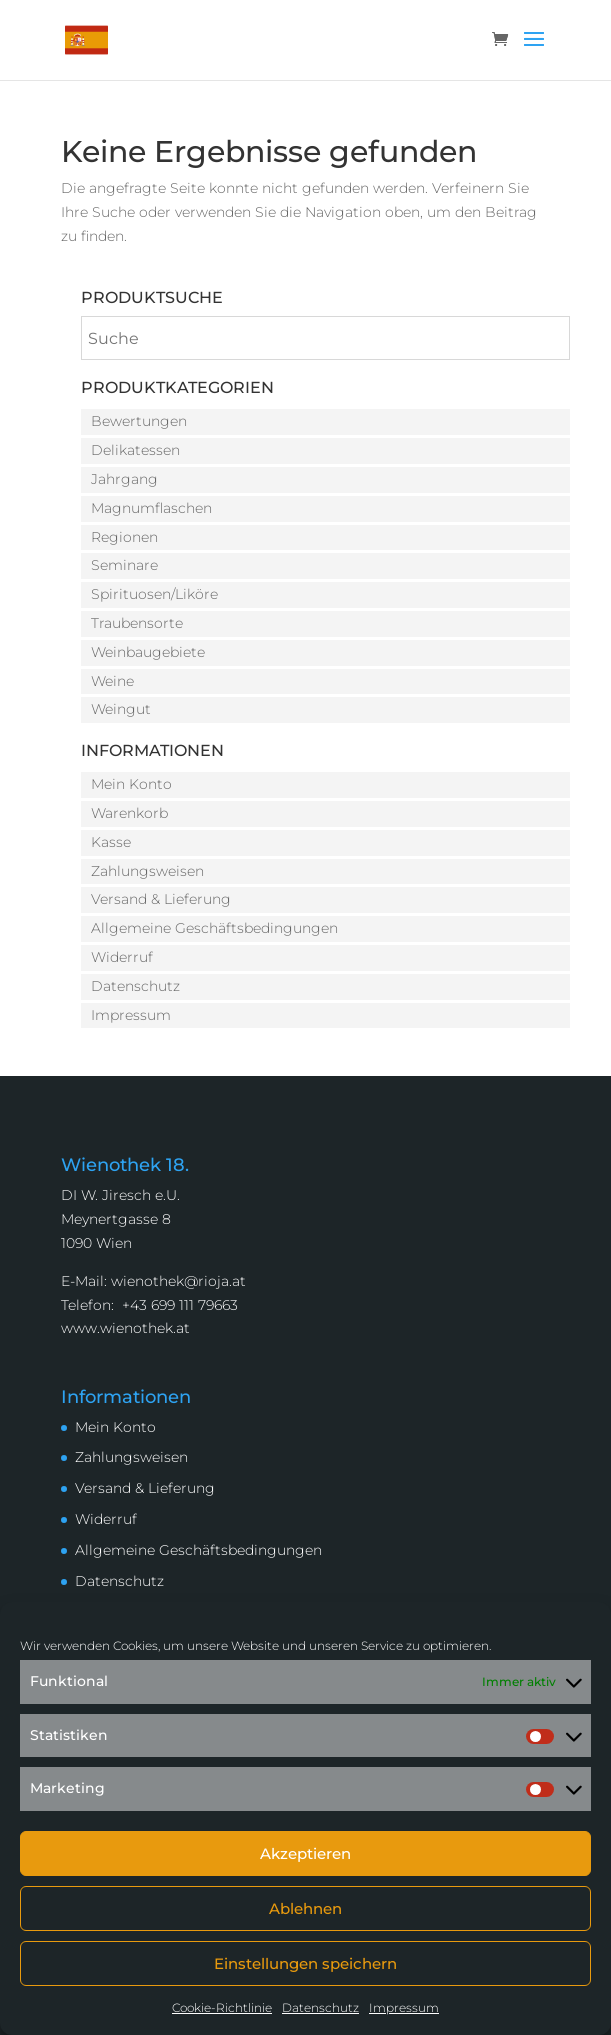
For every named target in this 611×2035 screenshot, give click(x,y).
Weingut (121, 709)
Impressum (404, 2007)
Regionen (124, 537)
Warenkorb (129, 813)
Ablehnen (305, 1908)
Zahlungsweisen (147, 871)
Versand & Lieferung (161, 899)
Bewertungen (139, 421)
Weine (112, 681)
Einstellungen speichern (305, 1963)
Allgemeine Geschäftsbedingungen (214, 928)
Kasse (111, 842)
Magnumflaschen (151, 508)
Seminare (124, 565)
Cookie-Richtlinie (222, 2007)
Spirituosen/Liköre (154, 594)
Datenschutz (320, 2007)
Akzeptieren (305, 1853)
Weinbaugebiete (148, 652)
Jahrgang (124, 479)
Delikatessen (135, 450)
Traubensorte (137, 623)
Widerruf (122, 957)
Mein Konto (131, 784)
